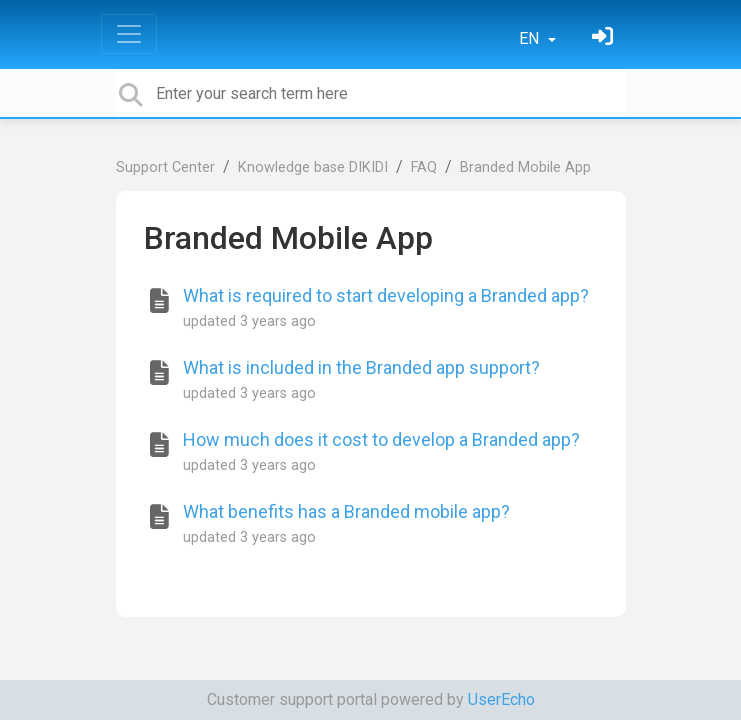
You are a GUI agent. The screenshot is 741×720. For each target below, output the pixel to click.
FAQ (424, 167)
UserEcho (501, 699)
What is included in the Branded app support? (361, 367)
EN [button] (531, 38)
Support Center (165, 167)
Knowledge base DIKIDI (313, 167)
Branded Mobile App (525, 167)
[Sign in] (605, 38)
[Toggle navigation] (129, 34)
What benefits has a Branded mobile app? (346, 511)
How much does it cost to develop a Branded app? (381, 439)
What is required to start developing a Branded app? (386, 295)
